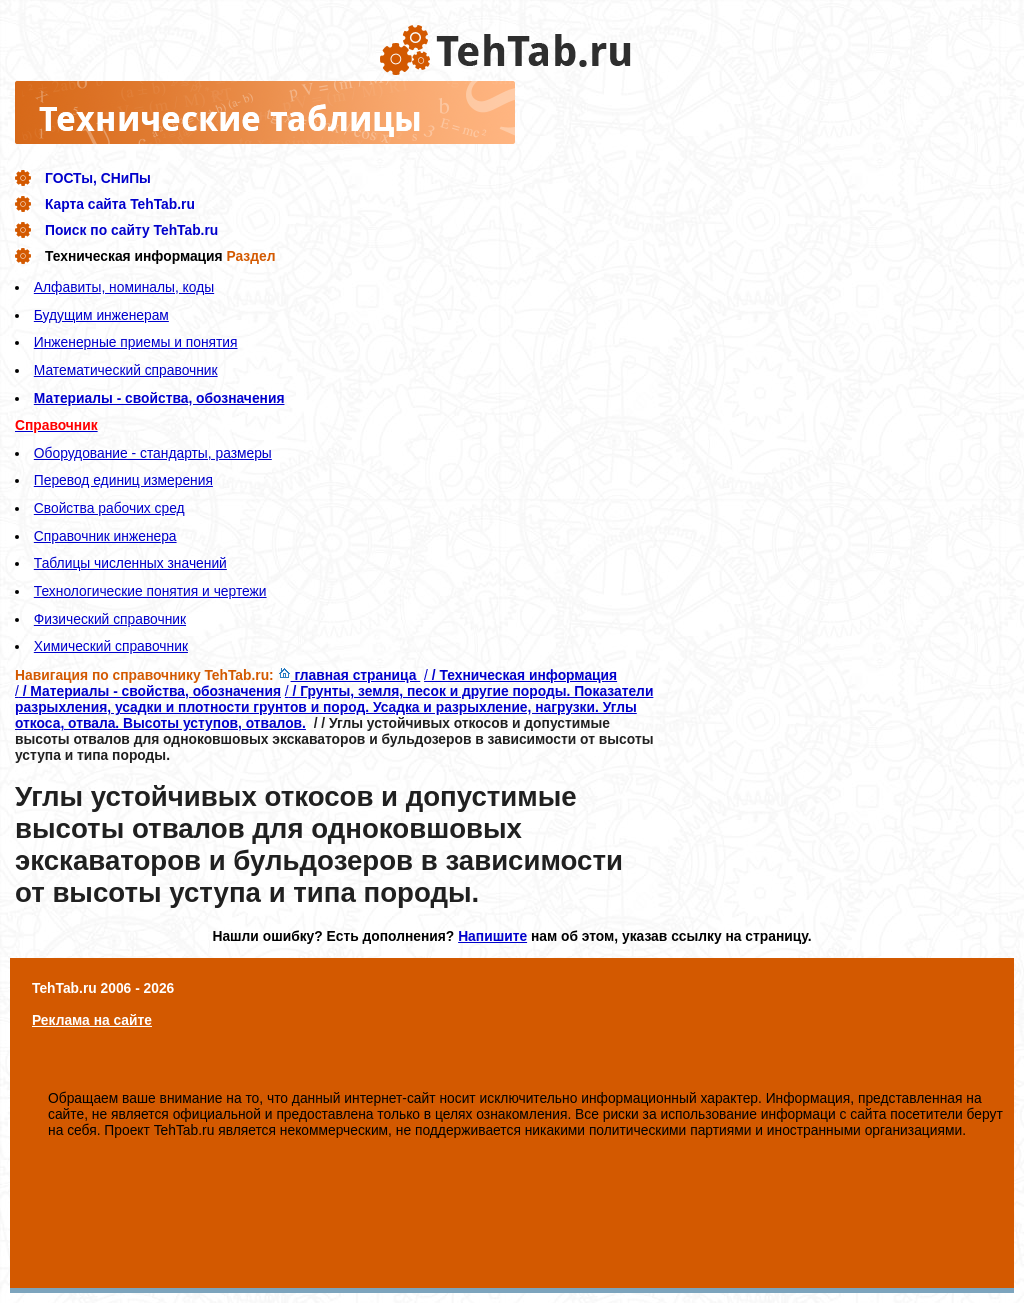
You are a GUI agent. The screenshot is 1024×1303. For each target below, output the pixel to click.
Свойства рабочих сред (109, 508)
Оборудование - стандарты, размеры (153, 453)
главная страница (349, 675)
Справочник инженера (105, 536)
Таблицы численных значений (130, 563)
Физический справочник (110, 619)
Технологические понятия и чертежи (150, 591)
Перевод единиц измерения (123, 480)
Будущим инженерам (101, 315)
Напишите (492, 936)
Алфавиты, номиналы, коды (124, 287)
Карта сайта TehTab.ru (120, 204)
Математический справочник (126, 370)
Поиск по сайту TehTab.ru (131, 230)
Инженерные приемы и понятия (136, 342)
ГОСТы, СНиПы (98, 178)
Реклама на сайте (92, 1020)
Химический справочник (111, 646)
